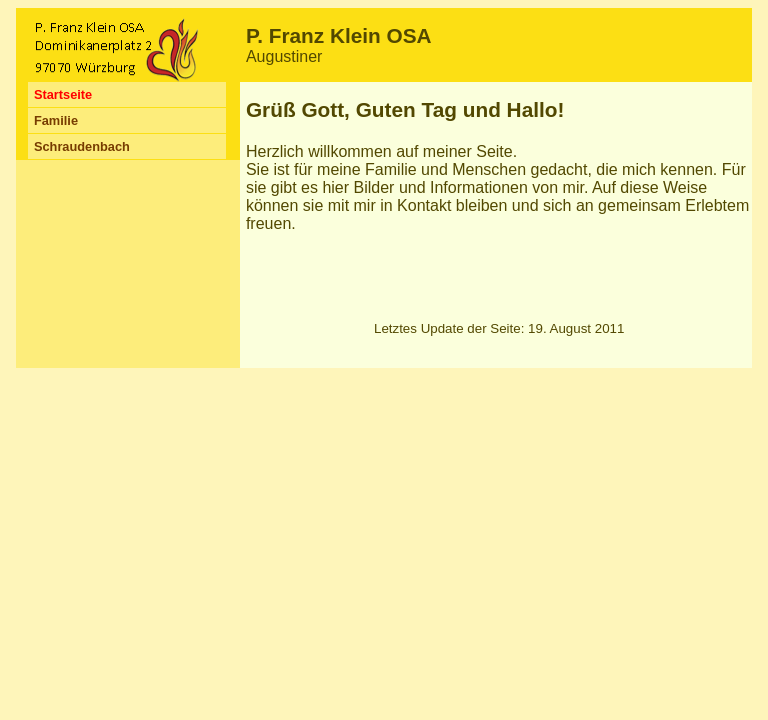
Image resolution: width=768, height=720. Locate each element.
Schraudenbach (82, 146)
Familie (56, 120)
